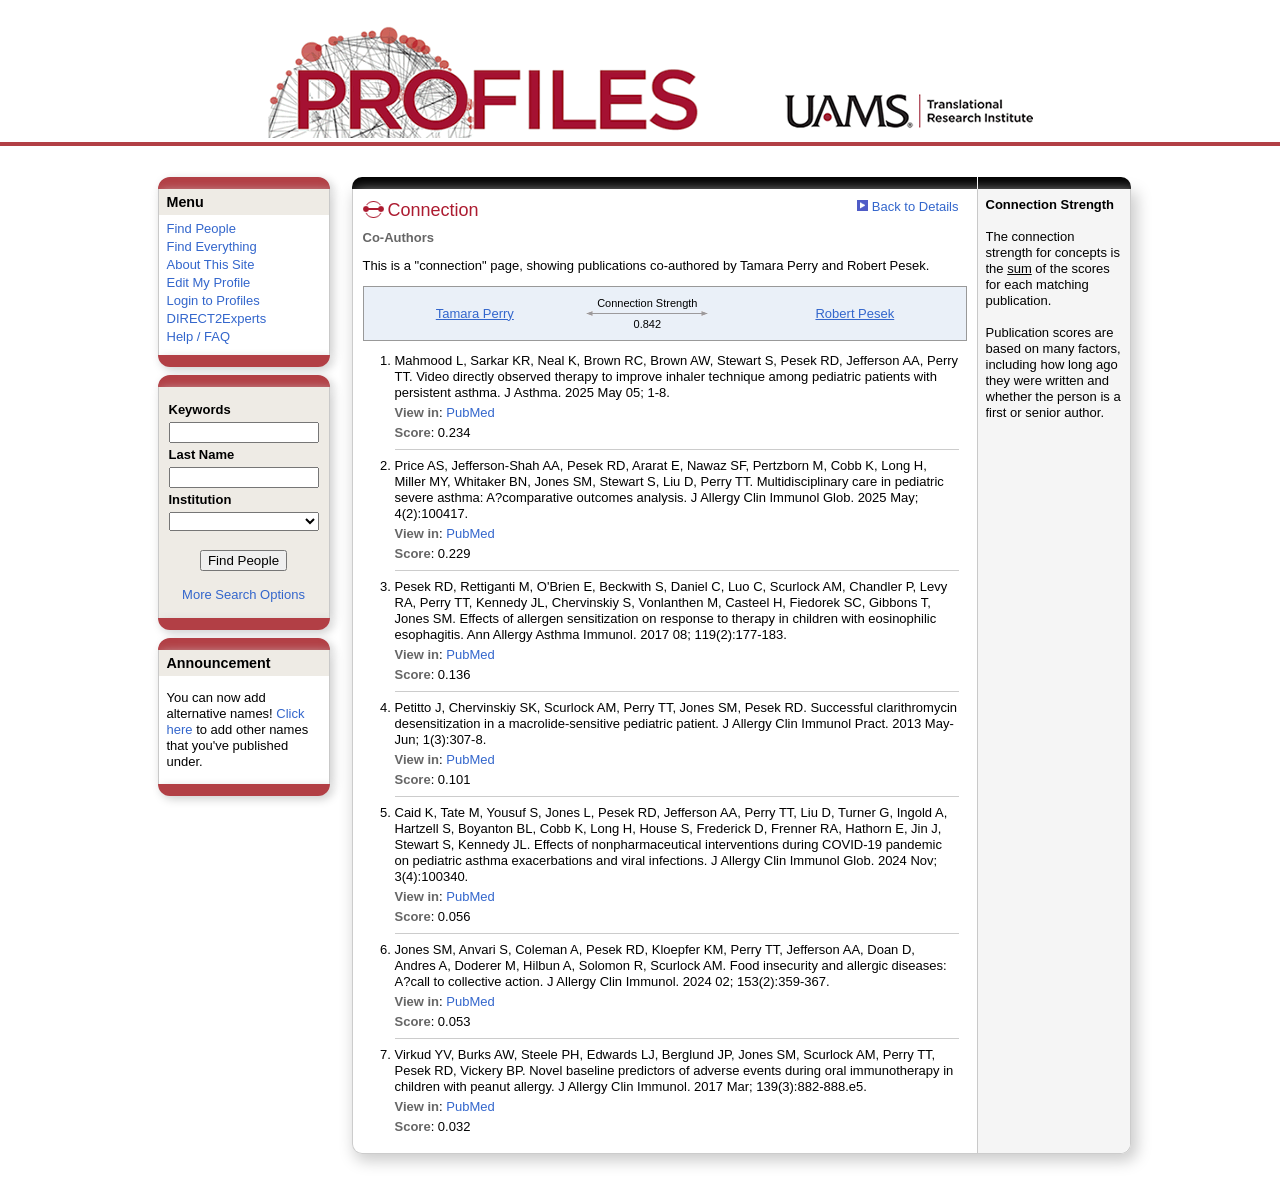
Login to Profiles (213, 300)
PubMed (470, 412)
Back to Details (915, 206)
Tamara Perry (475, 313)
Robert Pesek (854, 313)
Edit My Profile (209, 282)
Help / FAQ (199, 336)
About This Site (211, 264)
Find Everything (212, 246)
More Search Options (243, 594)
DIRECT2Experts (217, 318)
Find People (201, 228)
